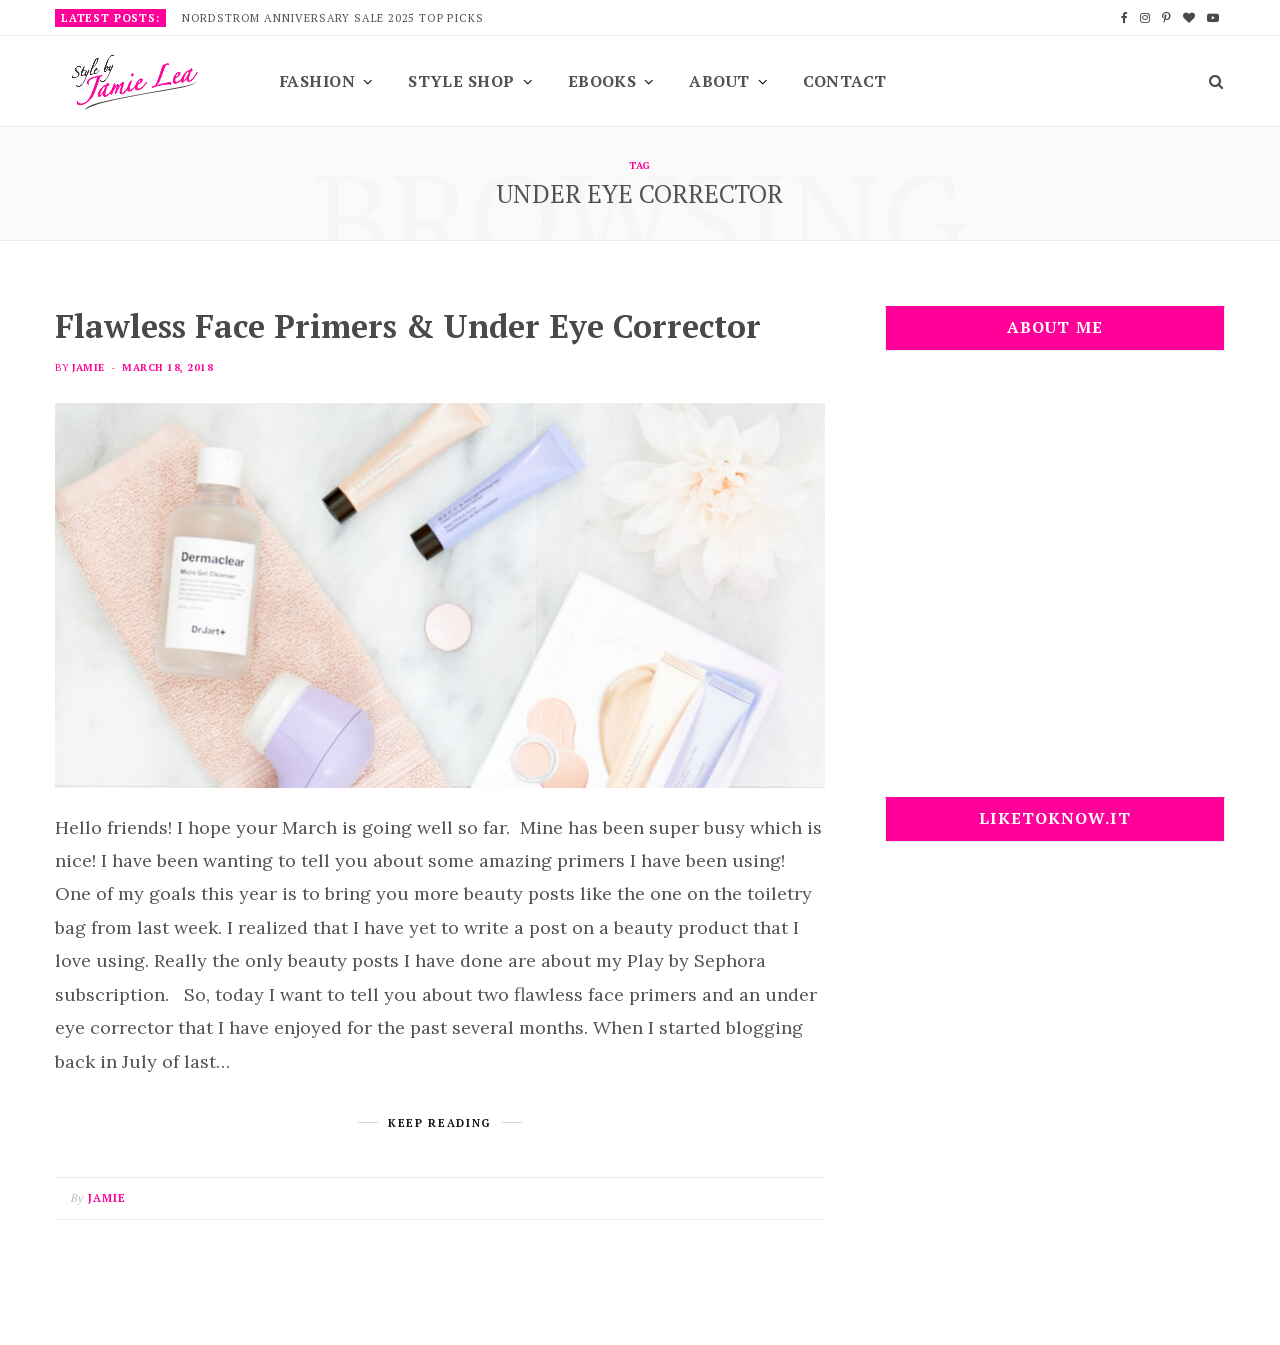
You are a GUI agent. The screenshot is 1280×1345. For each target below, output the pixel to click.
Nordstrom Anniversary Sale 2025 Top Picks (333, 18)
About (719, 81)
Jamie (88, 367)
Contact (845, 81)
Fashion (317, 81)
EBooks (602, 81)
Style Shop (461, 81)
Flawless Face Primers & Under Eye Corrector (408, 326)
